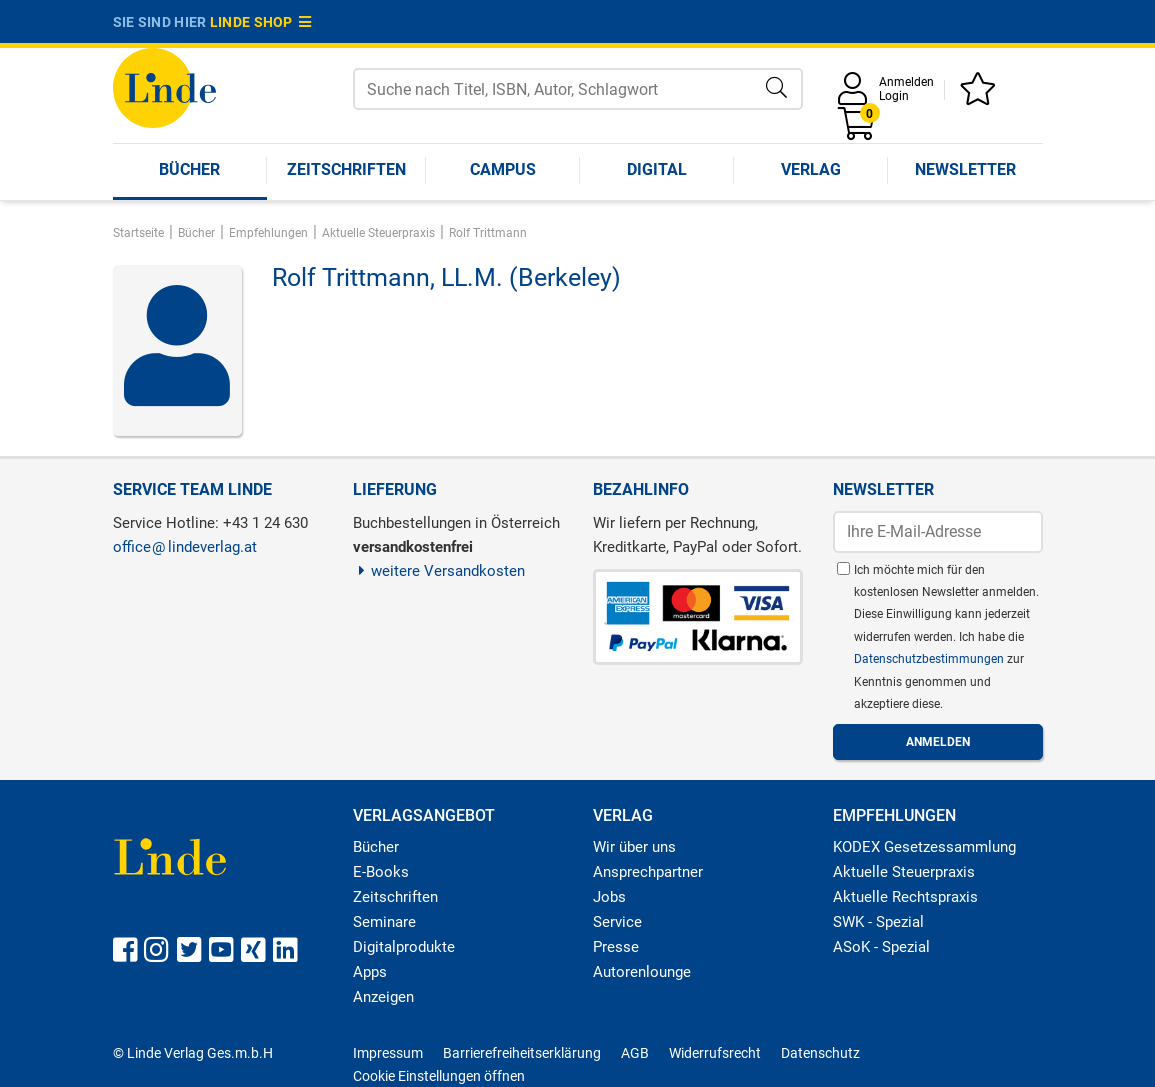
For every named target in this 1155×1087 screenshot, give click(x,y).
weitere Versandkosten (439, 571)
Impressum (388, 1053)
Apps (370, 972)
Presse (616, 947)
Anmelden (906, 82)
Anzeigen (383, 997)
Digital (657, 169)
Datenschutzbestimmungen (930, 659)
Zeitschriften (346, 169)
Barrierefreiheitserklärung (522, 1053)
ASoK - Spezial (881, 947)
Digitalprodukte (404, 947)
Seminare (384, 922)
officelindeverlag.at (185, 547)
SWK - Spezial (878, 922)
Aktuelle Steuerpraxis (904, 872)
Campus (503, 169)
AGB (635, 1053)
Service (617, 922)
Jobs (609, 897)
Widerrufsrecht (715, 1053)
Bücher (189, 169)
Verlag (811, 169)
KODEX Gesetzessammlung (924, 847)
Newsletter (965, 169)
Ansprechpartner (648, 872)
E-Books (381, 872)
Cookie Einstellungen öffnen (439, 1076)
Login (894, 96)
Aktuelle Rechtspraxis (905, 897)
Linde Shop (261, 22)
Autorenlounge (642, 972)
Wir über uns (634, 847)
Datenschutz (820, 1053)
